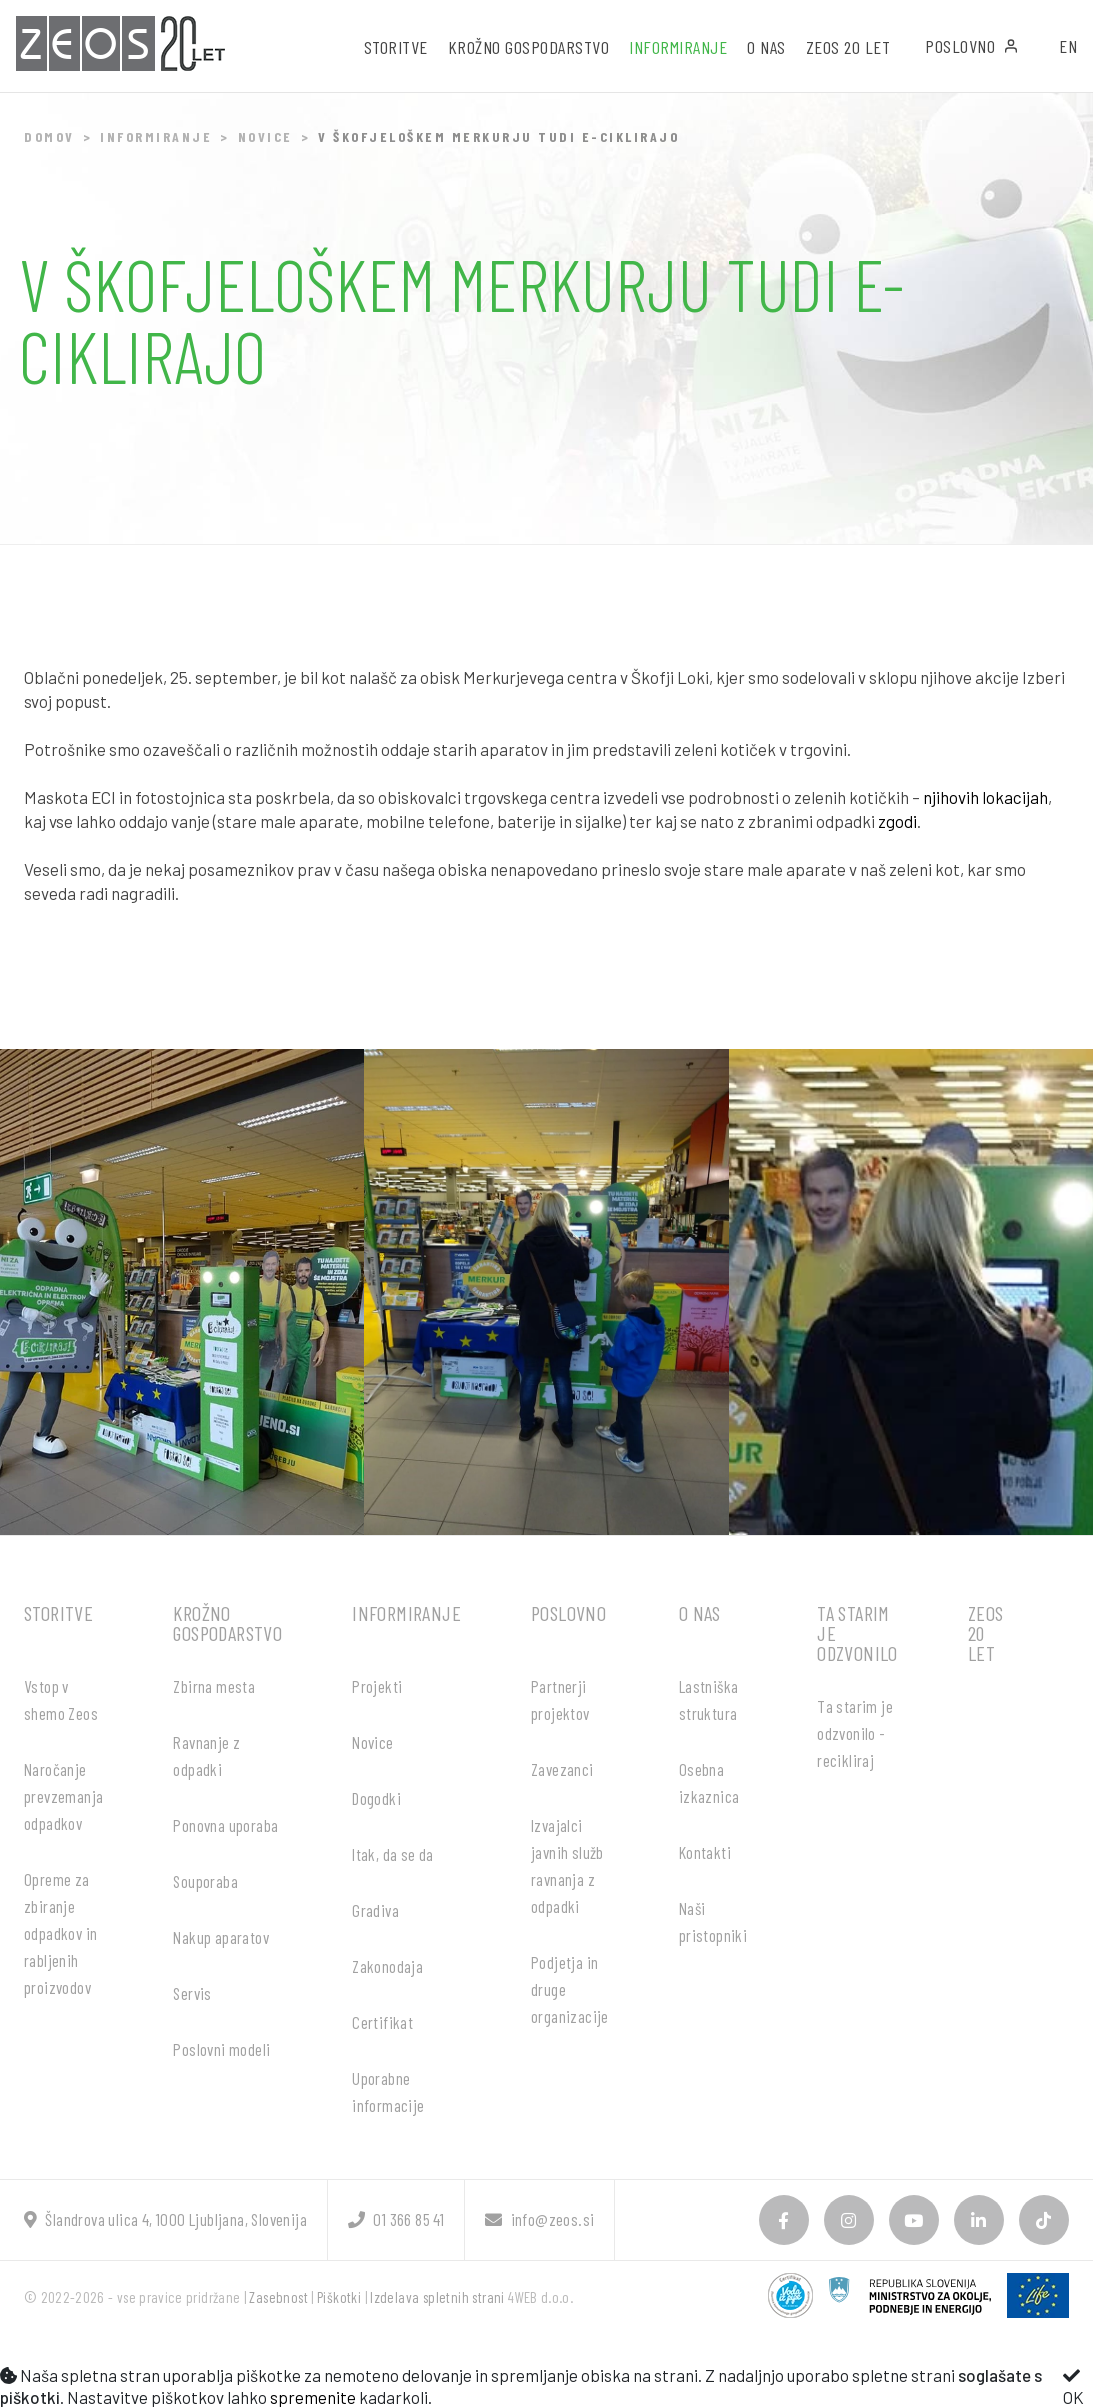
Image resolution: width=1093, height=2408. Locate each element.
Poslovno (972, 46)
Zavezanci (562, 1769)
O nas (700, 1613)
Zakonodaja (387, 1966)
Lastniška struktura (709, 1699)
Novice (265, 136)
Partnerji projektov (560, 1699)
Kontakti (705, 1852)
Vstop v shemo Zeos (61, 1699)
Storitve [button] (396, 47)
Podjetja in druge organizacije (570, 1989)
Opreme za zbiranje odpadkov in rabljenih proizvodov (60, 1933)
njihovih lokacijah (985, 797)
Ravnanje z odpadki (206, 1755)
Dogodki (376, 1798)
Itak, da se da (393, 1854)
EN (1068, 46)
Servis (192, 1993)
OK (1073, 2387)
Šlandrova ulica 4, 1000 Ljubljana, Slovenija (165, 2219)
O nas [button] (766, 47)
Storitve (58, 1613)
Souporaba (205, 1881)
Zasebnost (278, 2297)
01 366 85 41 (396, 2219)
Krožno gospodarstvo (227, 1623)
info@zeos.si (539, 2219)
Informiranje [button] (678, 47)
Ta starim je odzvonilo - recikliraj (855, 1733)
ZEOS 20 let (848, 47)
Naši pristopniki (713, 1921)
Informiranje (156, 136)
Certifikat (382, 2022)
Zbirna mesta (214, 1686)
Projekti (377, 1686)
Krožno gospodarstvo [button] (529, 47)
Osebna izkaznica (709, 1782)
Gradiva (375, 1910)
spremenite (313, 2397)
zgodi (897, 821)
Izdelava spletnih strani (437, 2297)
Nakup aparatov (221, 1937)
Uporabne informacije (388, 2091)
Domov (49, 136)
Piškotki (339, 2297)
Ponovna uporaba (225, 1825)
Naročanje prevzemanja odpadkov (63, 1796)
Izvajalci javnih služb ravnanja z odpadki (567, 1865)
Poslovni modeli (221, 2049)
